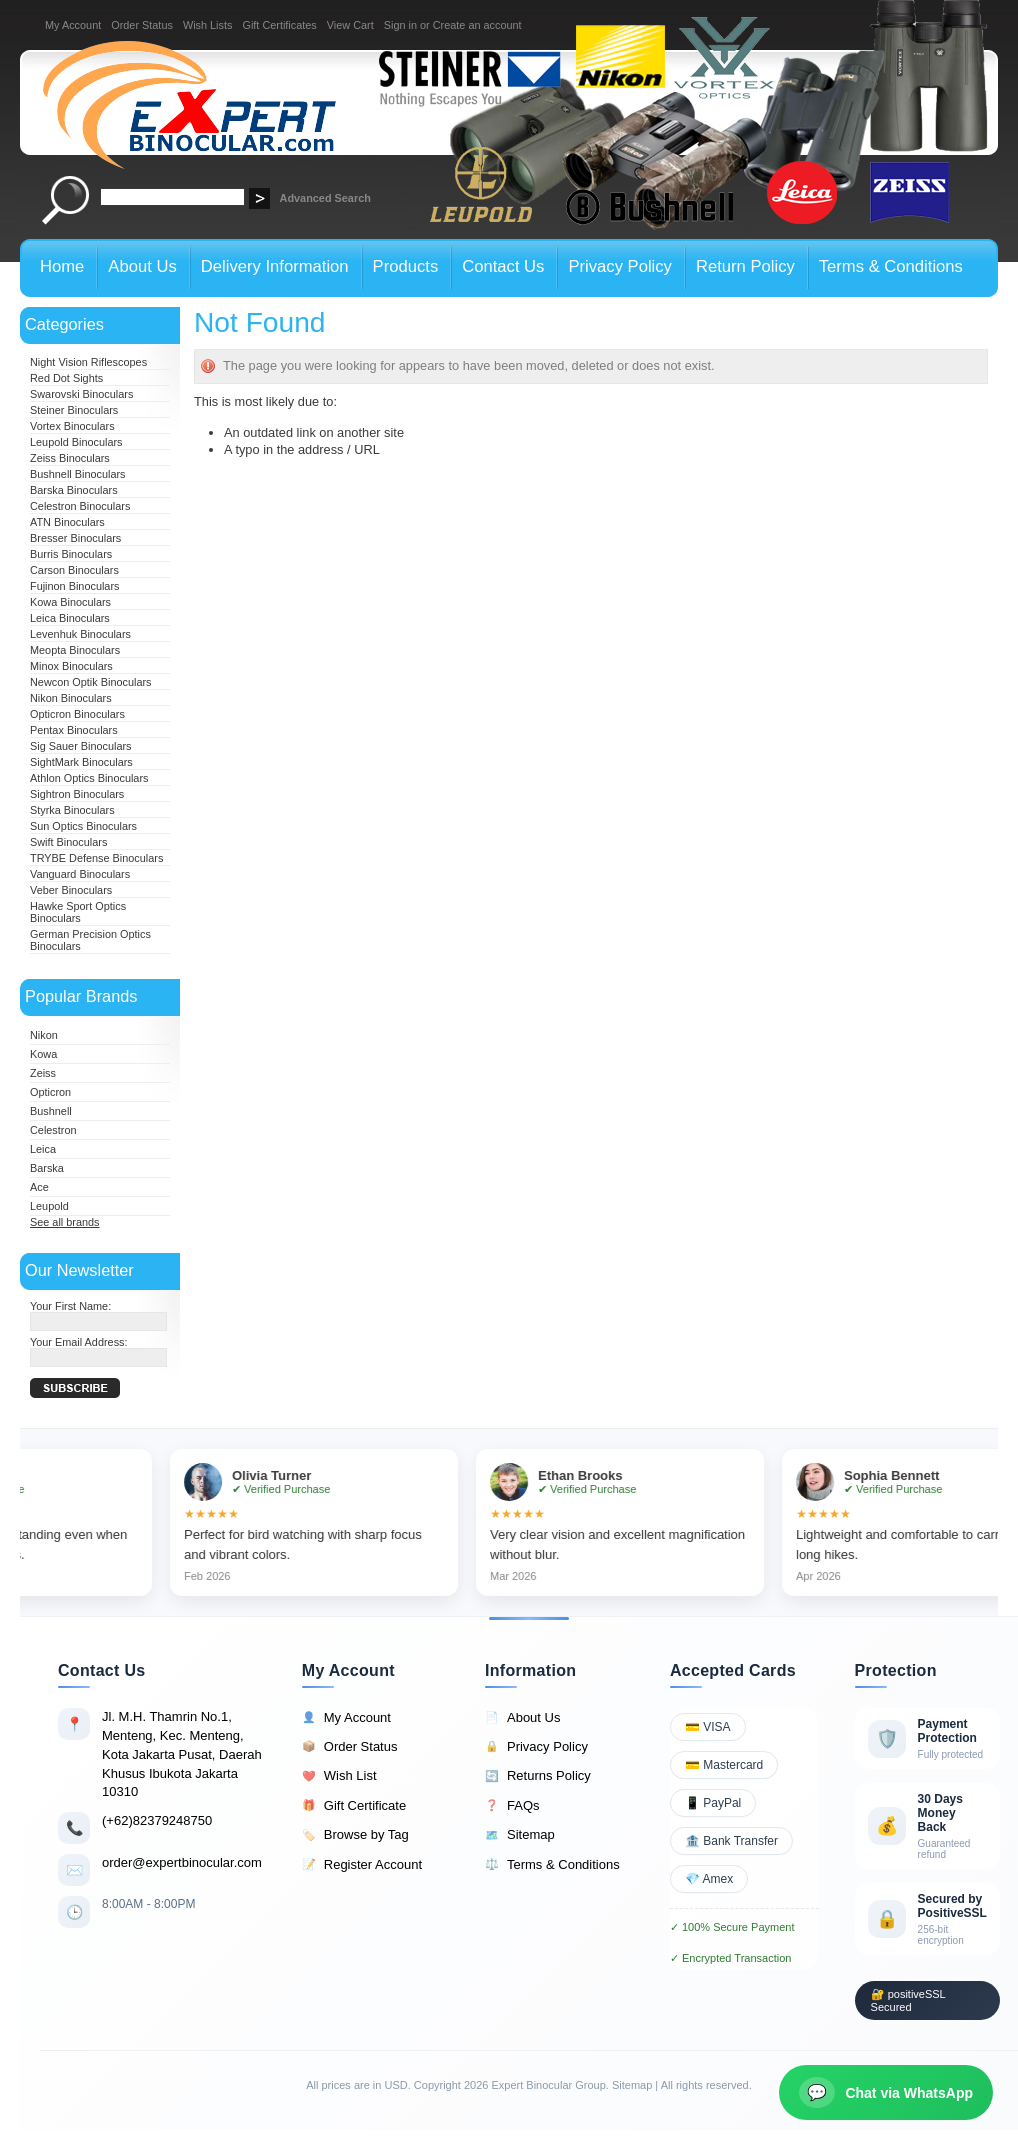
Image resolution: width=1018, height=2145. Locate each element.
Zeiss (43, 1073)
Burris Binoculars (71, 554)
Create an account (477, 25)
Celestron (53, 1130)
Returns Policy (538, 1776)
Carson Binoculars (74, 570)
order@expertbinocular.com (182, 1862)
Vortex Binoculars (72, 426)
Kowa (43, 1054)
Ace (39, 1187)
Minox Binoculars (71, 666)
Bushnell (51, 1111)
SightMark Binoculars (81, 762)
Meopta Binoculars (75, 650)
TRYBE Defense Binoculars (96, 858)
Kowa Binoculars (70, 602)
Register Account (362, 1865)
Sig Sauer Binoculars (81, 746)
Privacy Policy (536, 1747)
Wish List (339, 1776)
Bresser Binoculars (75, 538)
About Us (522, 1718)
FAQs (512, 1806)
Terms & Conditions (552, 1865)
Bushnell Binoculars (78, 474)
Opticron (50, 1092)
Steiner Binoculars (74, 410)
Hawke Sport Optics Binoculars (78, 912)
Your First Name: (70, 1306)
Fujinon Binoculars (74, 586)
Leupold (49, 1206)
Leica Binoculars (70, 618)
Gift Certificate (354, 1806)
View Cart (350, 25)
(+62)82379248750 (157, 1820)
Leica (43, 1149)
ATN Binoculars (67, 522)
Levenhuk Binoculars (80, 634)
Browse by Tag (355, 1835)
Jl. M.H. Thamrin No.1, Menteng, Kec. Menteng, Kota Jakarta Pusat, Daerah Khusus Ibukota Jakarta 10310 (182, 1754)
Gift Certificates (279, 25)
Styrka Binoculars (72, 810)
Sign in (400, 25)
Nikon (44, 1035)
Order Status (142, 25)
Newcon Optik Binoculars (91, 682)
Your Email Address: (79, 1342)
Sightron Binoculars (77, 794)
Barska (47, 1168)
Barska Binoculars (74, 490)
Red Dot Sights (66, 378)
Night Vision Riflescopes (88, 362)
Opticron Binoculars (77, 714)
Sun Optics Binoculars (83, 826)
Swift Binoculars (68, 842)
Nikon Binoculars (71, 698)
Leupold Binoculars (76, 442)
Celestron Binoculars (80, 506)
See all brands (65, 1222)
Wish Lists (208, 25)
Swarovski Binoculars (81, 394)
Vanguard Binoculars (80, 874)
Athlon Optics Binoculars (89, 778)
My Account (73, 25)
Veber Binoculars (71, 890)
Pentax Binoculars (74, 730)
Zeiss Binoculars (70, 458)
